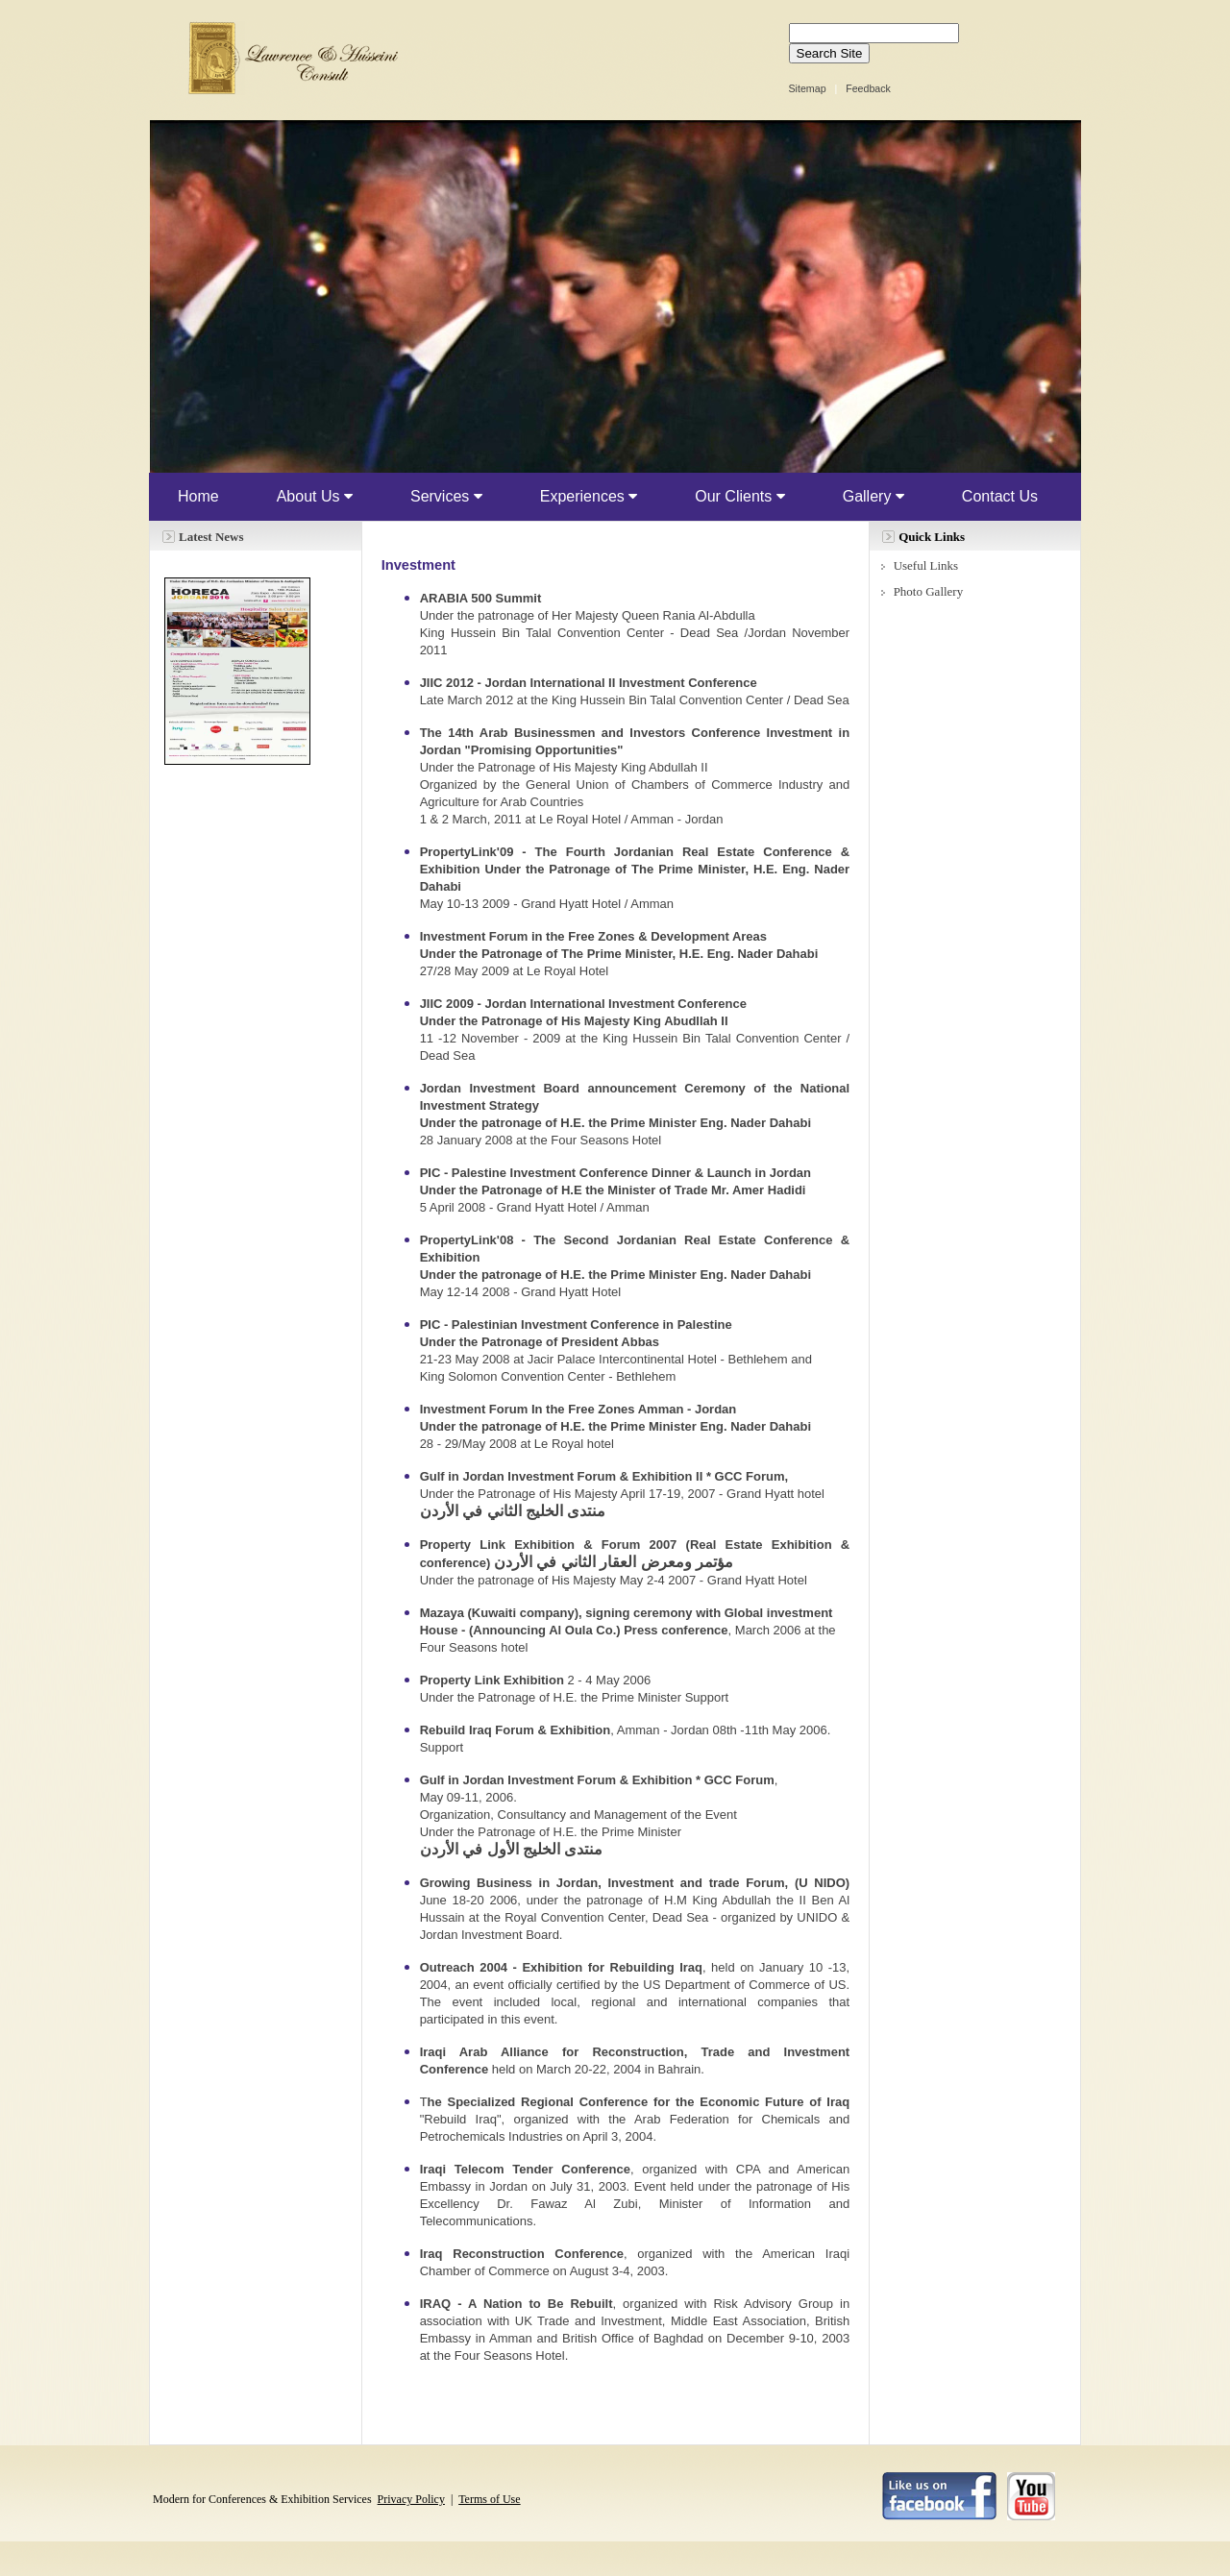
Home (198, 496)
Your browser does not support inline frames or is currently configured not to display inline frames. (615, 296)
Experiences (589, 496)
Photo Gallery (929, 591)
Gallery (873, 496)
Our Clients (739, 496)
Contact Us (1000, 496)
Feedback (868, 88)
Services (446, 496)
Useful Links (926, 565)
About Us (315, 496)
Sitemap (807, 88)
